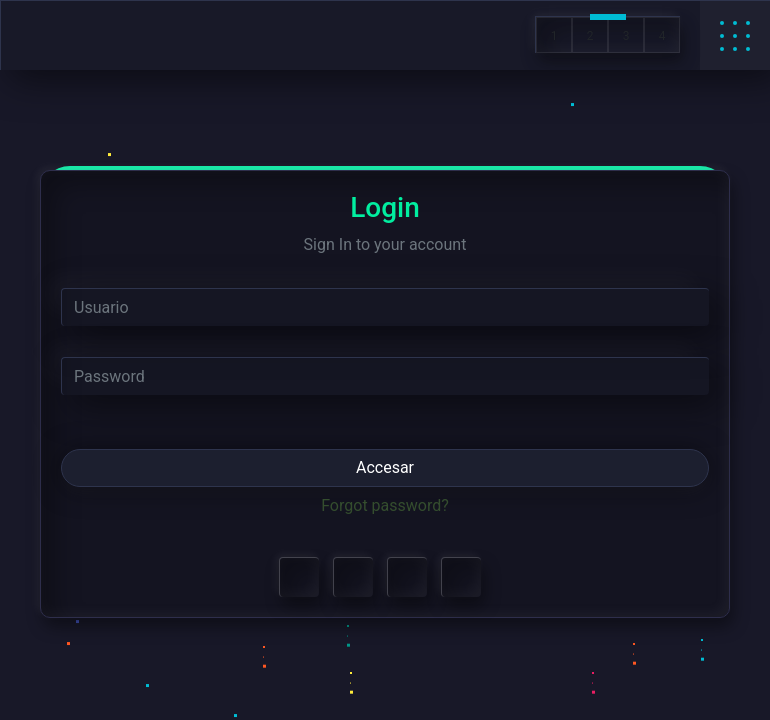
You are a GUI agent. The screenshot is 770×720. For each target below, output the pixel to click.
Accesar (385, 467)
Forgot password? (385, 505)
